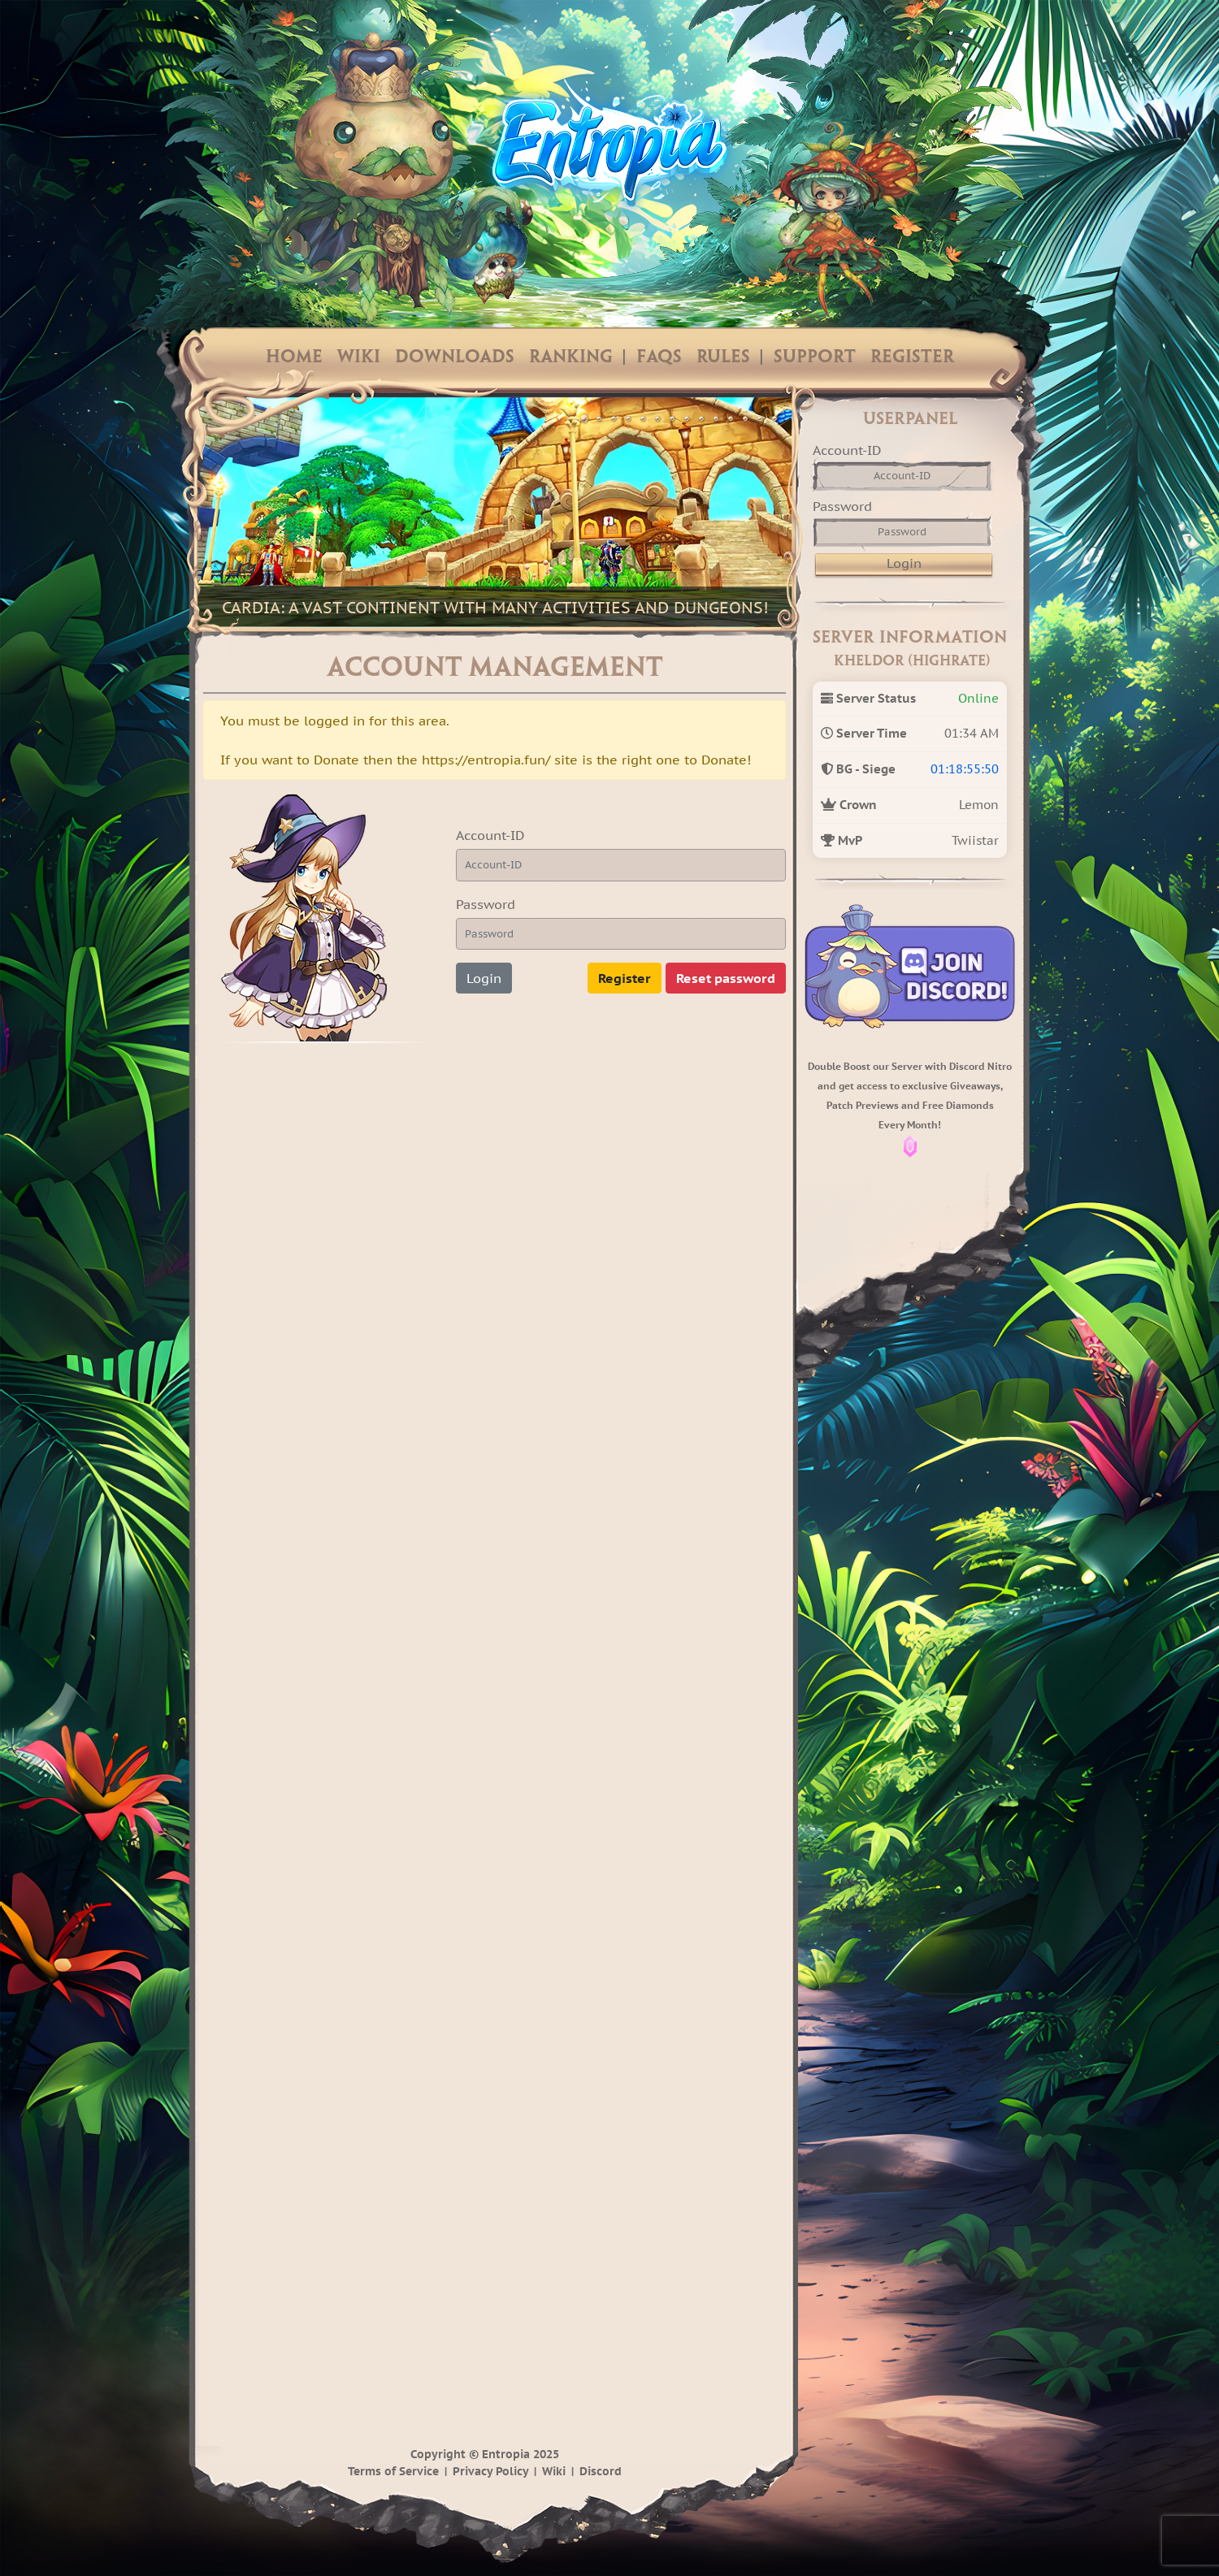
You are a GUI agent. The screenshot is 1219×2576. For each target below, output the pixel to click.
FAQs (659, 357)
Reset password (725, 978)
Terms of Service (393, 2471)
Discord (600, 2471)
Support (815, 357)
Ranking (571, 357)
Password (485, 904)
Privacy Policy (490, 2471)
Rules (723, 357)
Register (912, 357)
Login (483, 978)
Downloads (454, 357)
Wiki (358, 357)
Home (294, 357)
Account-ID (490, 835)
